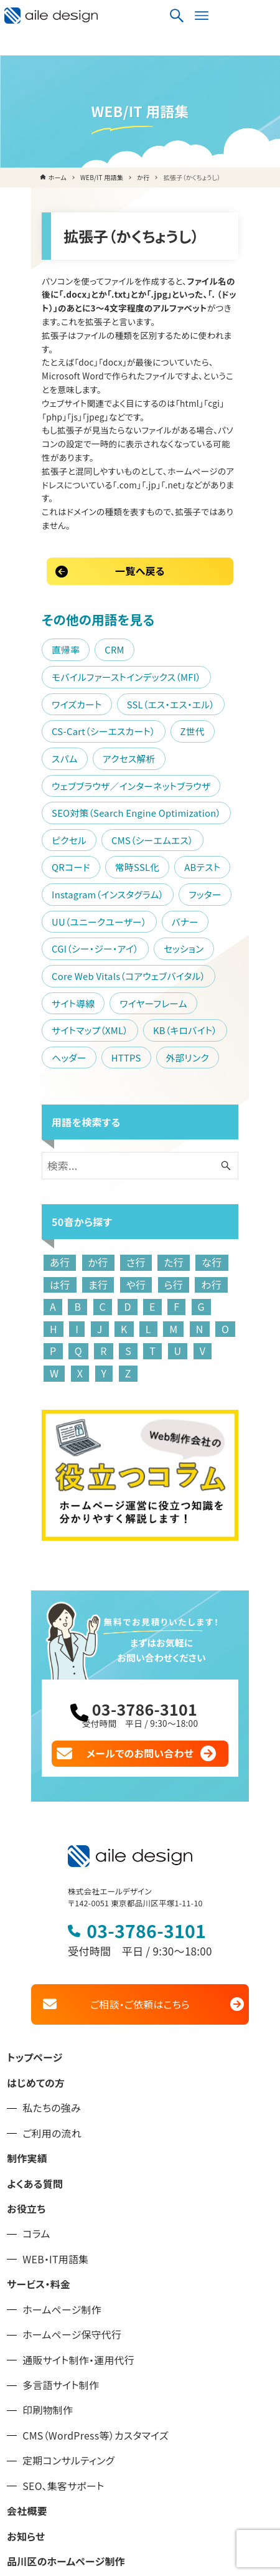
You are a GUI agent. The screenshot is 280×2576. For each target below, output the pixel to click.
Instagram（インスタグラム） (141, 730)
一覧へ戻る (139, 462)
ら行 (107, 1121)
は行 (222, 1098)
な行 (184, 1098)
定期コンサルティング (68, 2294)
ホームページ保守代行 (71, 2167)
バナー (157, 757)
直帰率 (38, 540)
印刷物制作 (47, 2243)
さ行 (108, 1098)
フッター (238, 730)
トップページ (34, 1891)
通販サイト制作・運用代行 (78, 2193)
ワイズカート (223, 567)
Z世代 (36, 622)
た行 (146, 1098)
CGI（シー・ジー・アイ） (67, 785)
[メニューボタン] (262, 15)
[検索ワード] (140, 1002)
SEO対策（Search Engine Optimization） (109, 676)
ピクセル (235, 676)
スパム (86, 622)
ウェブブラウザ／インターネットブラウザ (103, 649)
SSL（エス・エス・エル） (68, 594)
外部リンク (45, 893)
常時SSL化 (216, 703)
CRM (87, 540)
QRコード (150, 703)
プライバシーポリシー (54, 2470)
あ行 (32, 1098)
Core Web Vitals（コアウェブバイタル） (101, 812)
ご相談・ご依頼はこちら (140, 1837)
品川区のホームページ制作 (66, 2394)
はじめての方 (36, 1916)
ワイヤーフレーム (58, 839)
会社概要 (27, 2344)
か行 (70, 1098)
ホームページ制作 (61, 2143)
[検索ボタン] (237, 15)
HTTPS (187, 866)
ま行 (32, 1121)
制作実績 (27, 1991)
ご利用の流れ (52, 1966)
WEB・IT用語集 (55, 2092)
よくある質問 (35, 2017)
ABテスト (42, 730)
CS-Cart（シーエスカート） (189, 594)
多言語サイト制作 (60, 2218)
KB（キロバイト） (56, 866)
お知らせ (26, 2369)
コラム (36, 2067)
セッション (156, 785)
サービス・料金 (38, 2117)
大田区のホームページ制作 (66, 2420)
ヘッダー (130, 866)
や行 (70, 1121)
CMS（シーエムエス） (65, 703)
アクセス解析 (150, 622)
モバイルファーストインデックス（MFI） (99, 567)
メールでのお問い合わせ (140, 1585)
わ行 (145, 1121)
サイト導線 (224, 812)
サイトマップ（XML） (154, 839)
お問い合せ (31, 2445)
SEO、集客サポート (63, 2319)
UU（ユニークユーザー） (71, 757)
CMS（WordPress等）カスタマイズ (95, 2268)
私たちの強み (51, 1941)
